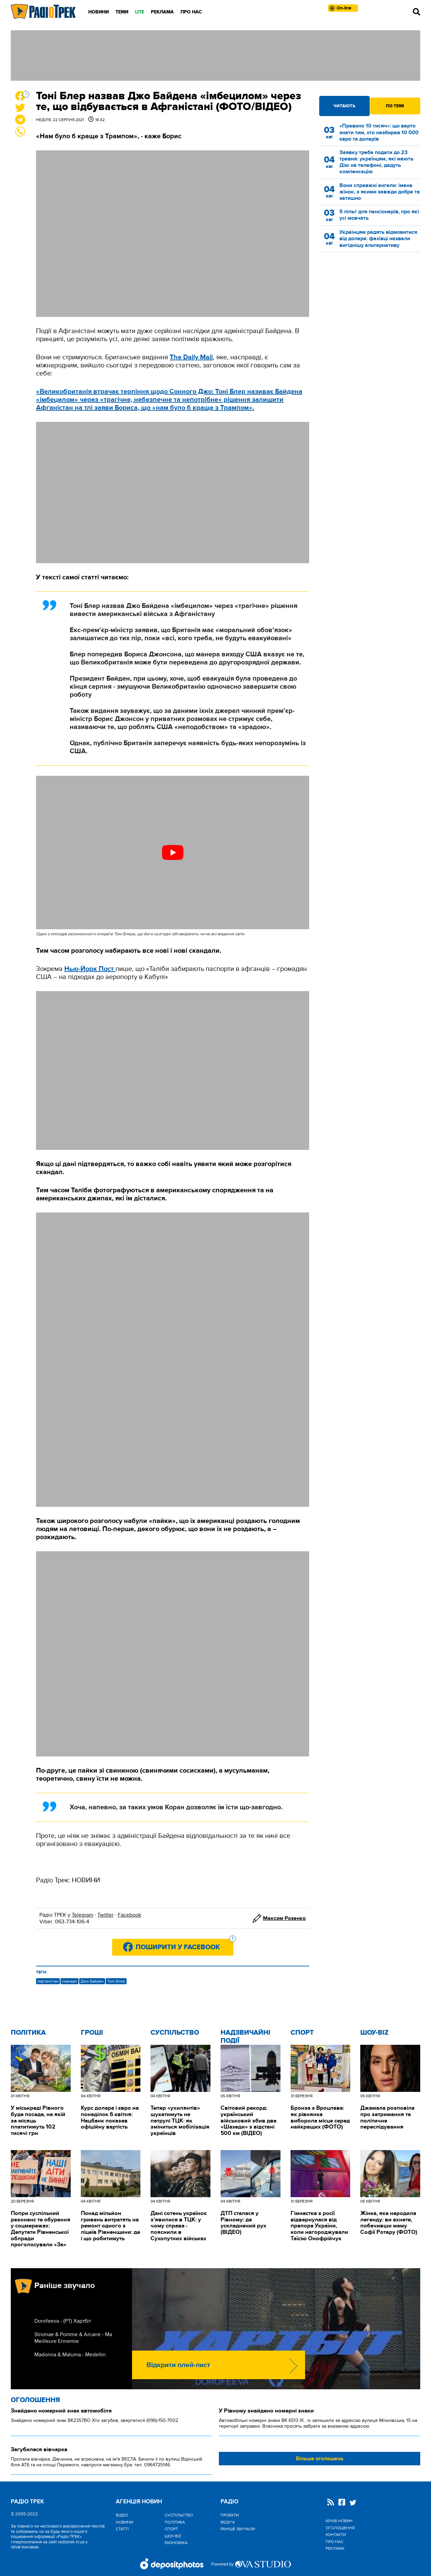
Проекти (230, 2515)
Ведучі (228, 2522)
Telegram (82, 1915)
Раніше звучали (238, 2529)
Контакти (336, 2534)
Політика (28, 2033)
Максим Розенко (284, 1918)
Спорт (302, 2033)
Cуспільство (175, 2033)
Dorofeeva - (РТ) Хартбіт (62, 2321)
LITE (139, 12)
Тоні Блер (116, 1981)
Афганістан (48, 1981)
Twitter (105, 1915)
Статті (122, 2529)
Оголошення (35, 2400)
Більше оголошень (319, 2458)
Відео (122, 2515)
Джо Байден (92, 1981)
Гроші (92, 2033)
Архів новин (339, 2520)
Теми (121, 12)
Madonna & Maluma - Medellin (70, 2354)
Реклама (162, 12)
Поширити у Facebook (184, 1945)
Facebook (129, 1915)
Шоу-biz (374, 2033)
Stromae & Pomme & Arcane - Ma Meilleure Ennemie (73, 2338)
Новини (98, 12)
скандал (69, 1981)
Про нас (191, 12)
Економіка (176, 2542)
